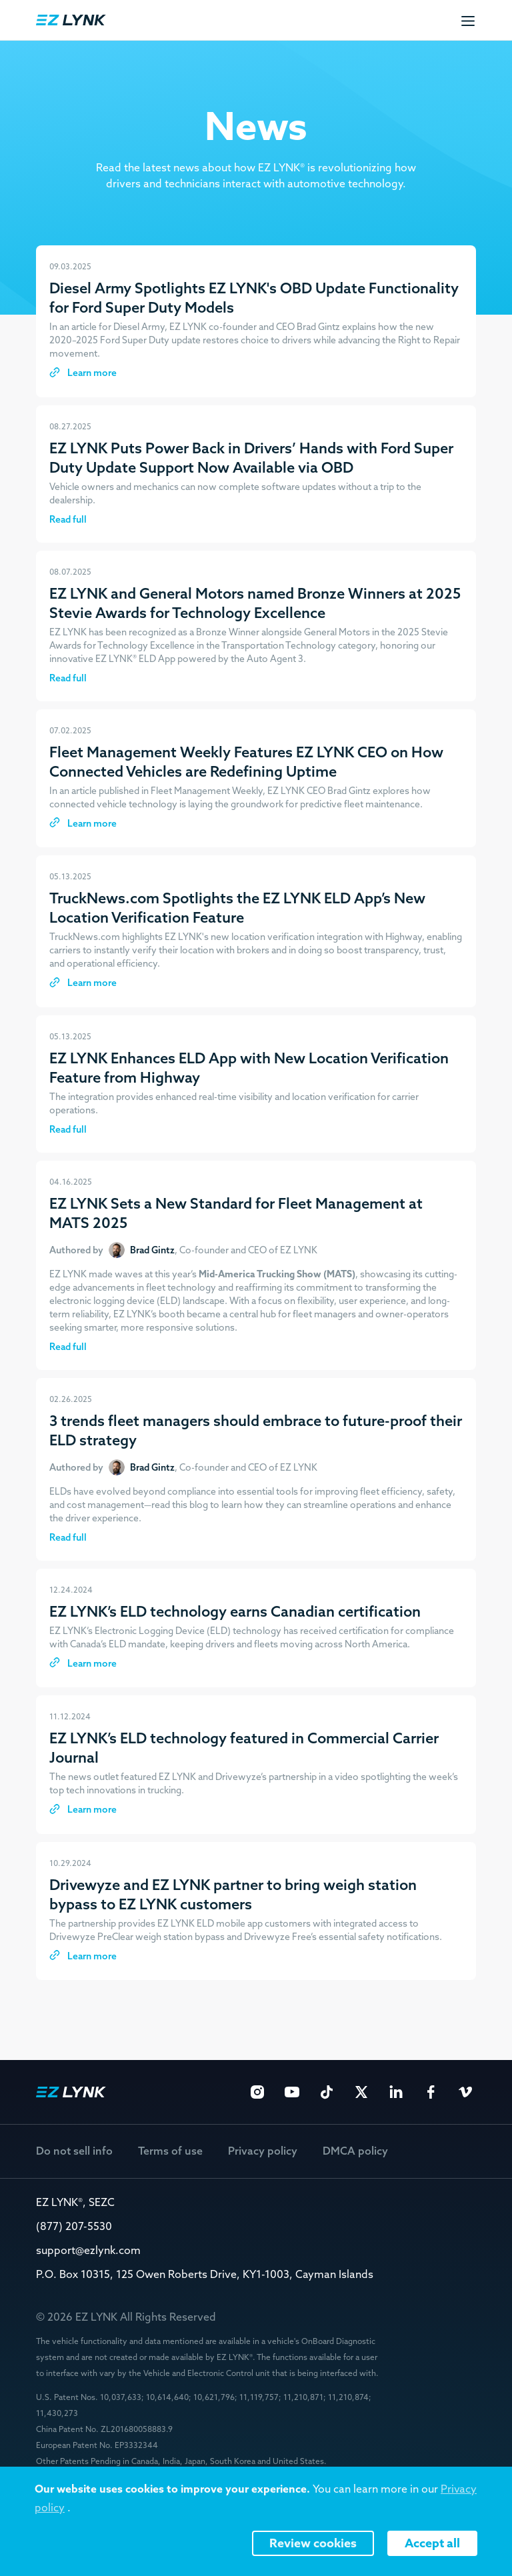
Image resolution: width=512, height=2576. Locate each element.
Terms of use (170, 2151)
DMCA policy (355, 2151)
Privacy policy (262, 2151)
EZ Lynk (71, 20)
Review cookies (313, 2543)
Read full (68, 519)
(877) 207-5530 (74, 2226)
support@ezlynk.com (88, 2250)
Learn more (91, 373)
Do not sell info (74, 2151)
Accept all (432, 2543)
